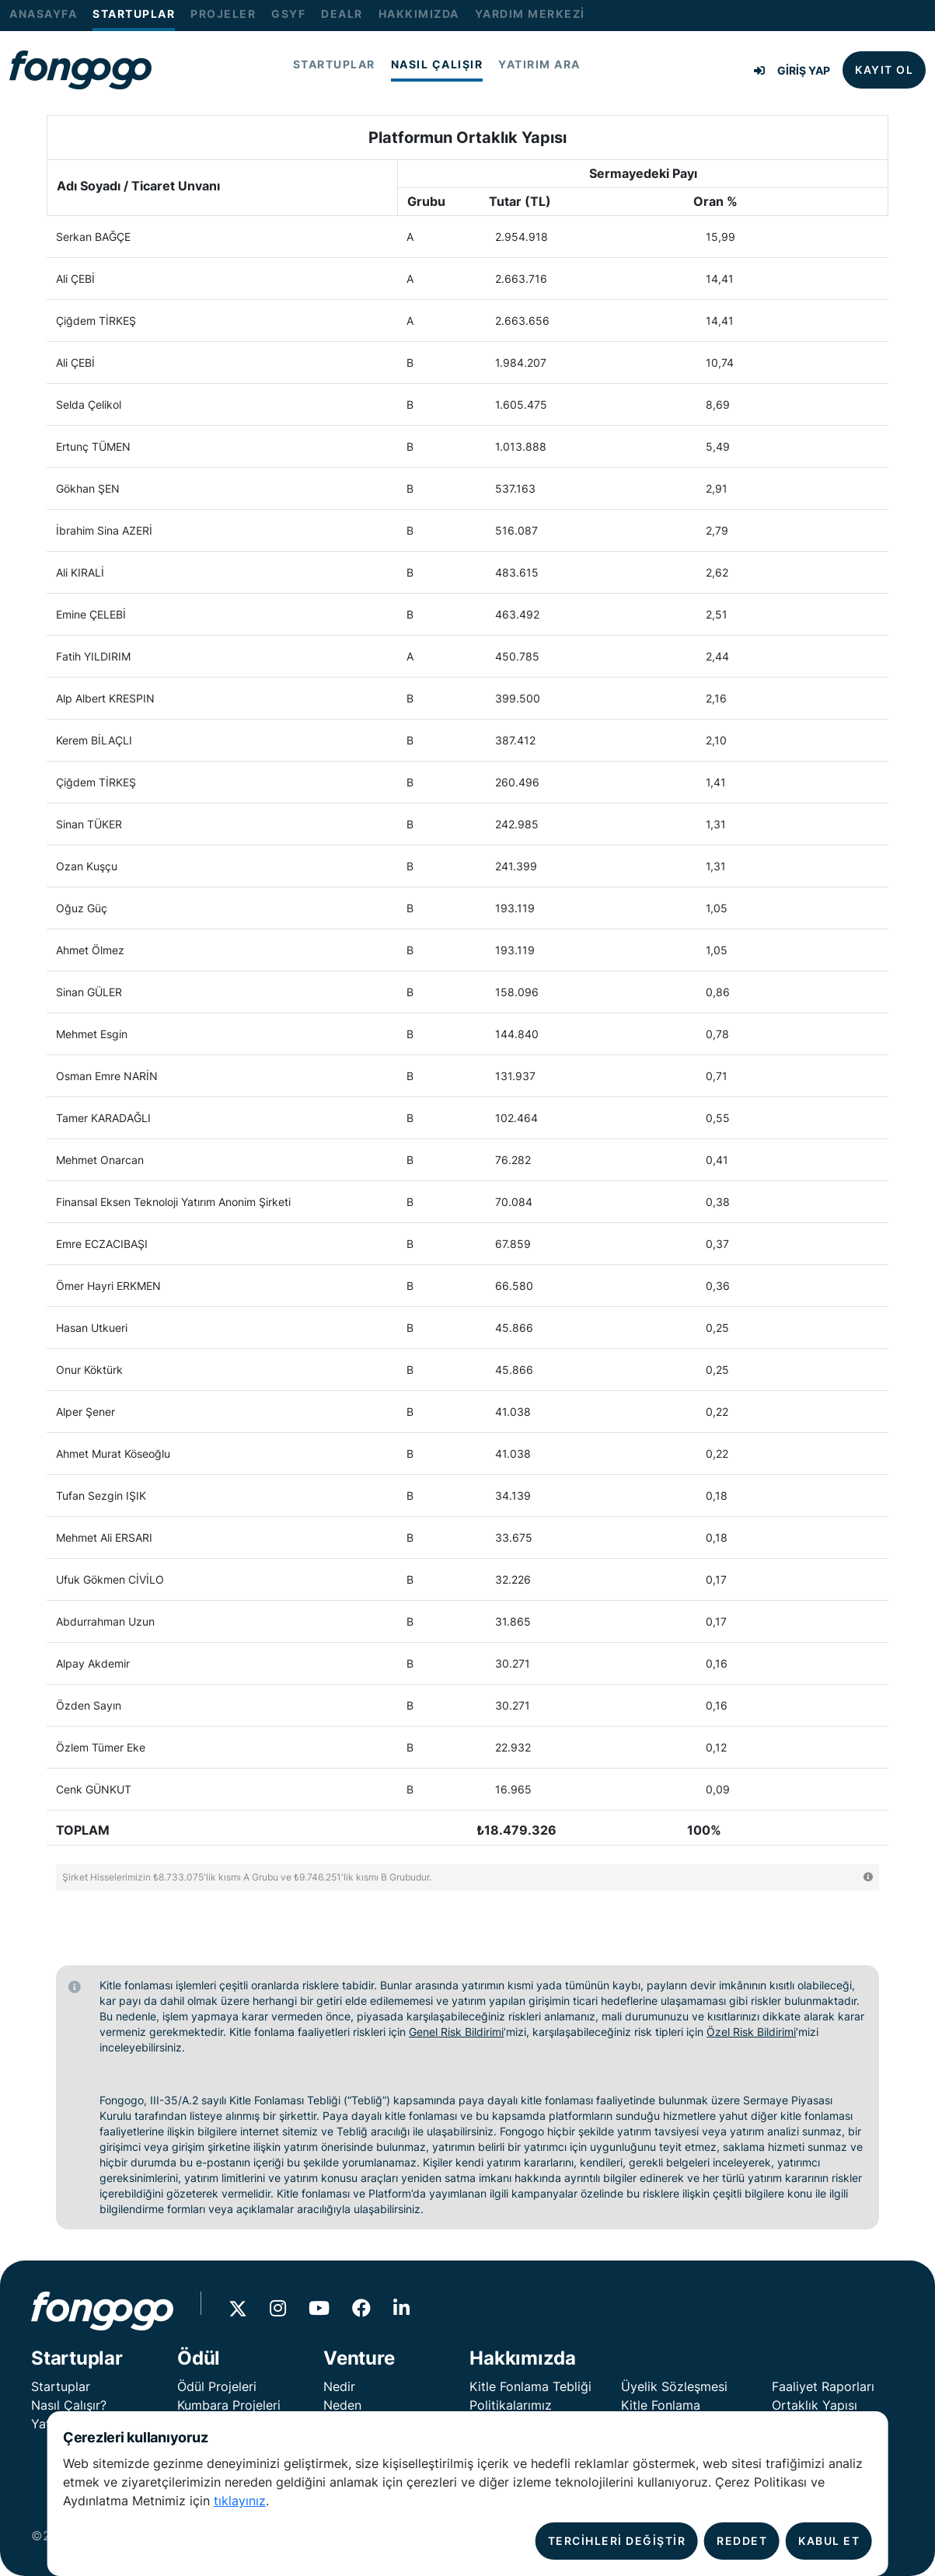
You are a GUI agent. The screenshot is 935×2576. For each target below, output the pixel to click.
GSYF (288, 14)
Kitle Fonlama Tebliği (530, 2386)
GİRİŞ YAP (792, 70)
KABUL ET (829, 2540)
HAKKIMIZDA (419, 14)
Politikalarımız (510, 2405)
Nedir (339, 2386)
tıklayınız (240, 2500)
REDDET (742, 2540)
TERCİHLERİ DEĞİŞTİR (617, 2540)
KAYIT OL (884, 69)
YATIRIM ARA (539, 64)
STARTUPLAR (133, 14)
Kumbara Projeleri (229, 2405)
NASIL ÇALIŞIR (437, 64)
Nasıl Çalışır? (68, 2405)
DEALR (342, 14)
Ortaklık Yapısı (814, 2405)
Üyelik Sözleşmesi (674, 2386)
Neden (342, 2405)
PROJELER (223, 14)
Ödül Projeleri (216, 2386)
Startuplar (60, 2386)
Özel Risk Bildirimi (751, 2031)
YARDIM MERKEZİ (530, 14)
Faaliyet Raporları (823, 2386)
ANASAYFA (43, 14)
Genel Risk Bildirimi (456, 2031)
